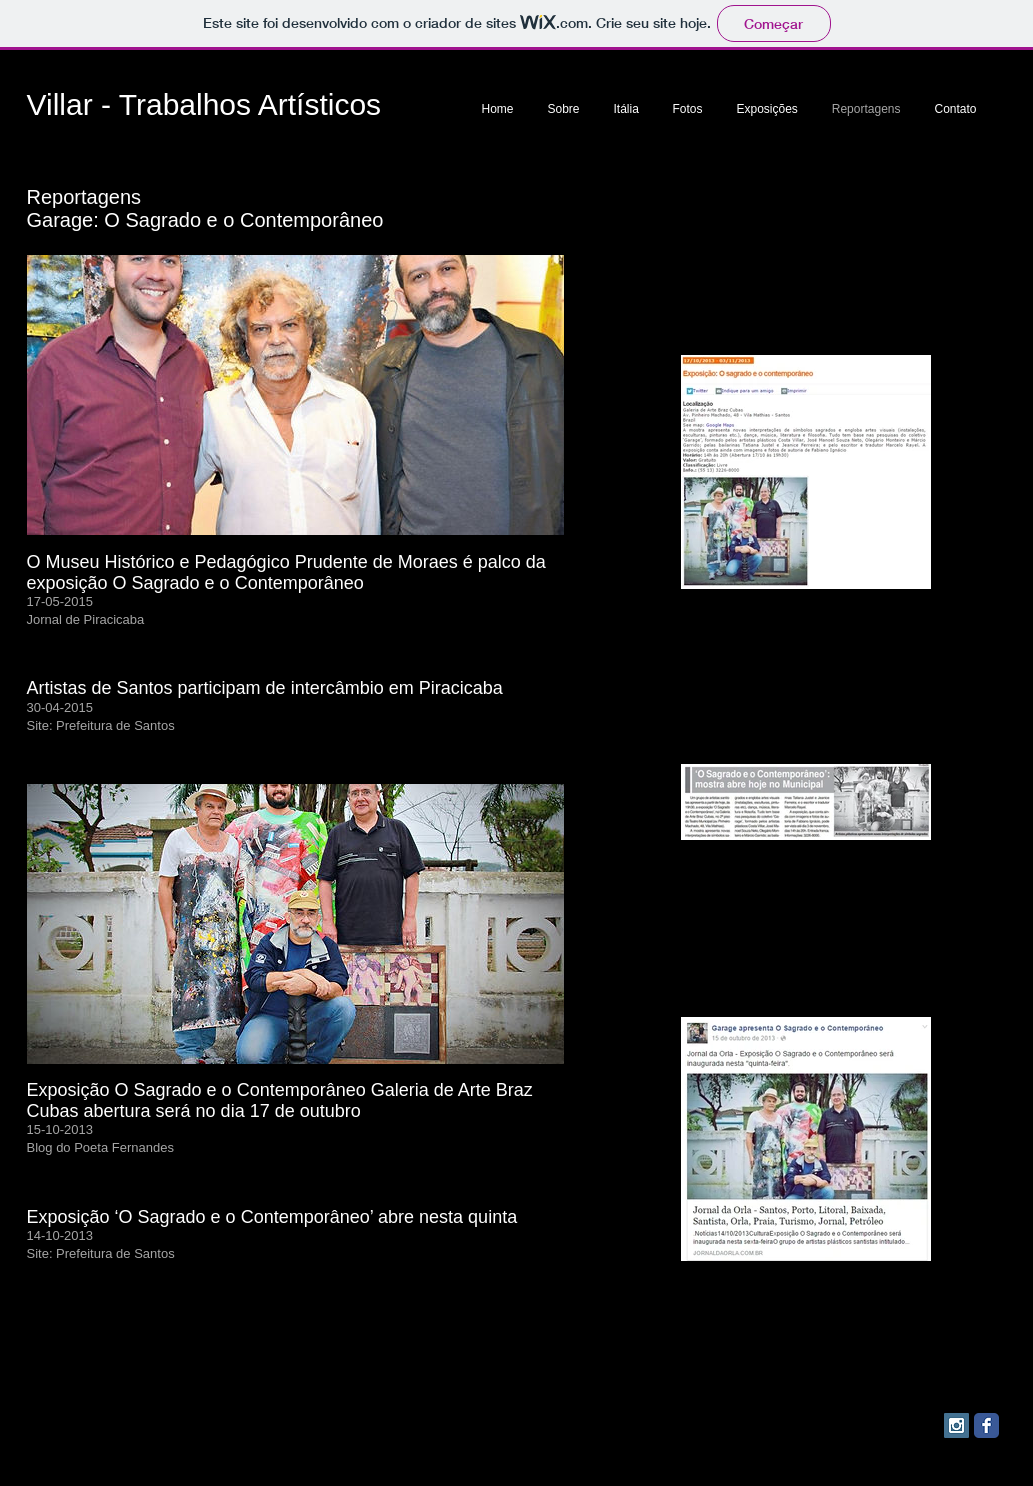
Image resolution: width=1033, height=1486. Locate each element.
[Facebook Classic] (986, 1425)
